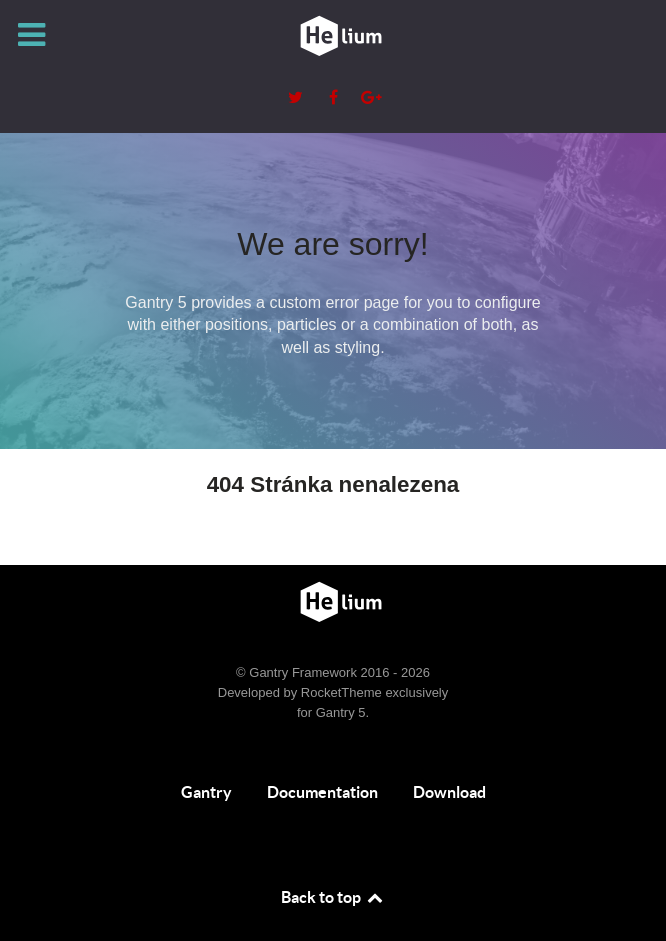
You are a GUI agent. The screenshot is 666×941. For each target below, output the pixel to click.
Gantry (206, 792)
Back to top (333, 897)
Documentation (322, 792)
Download (449, 792)
